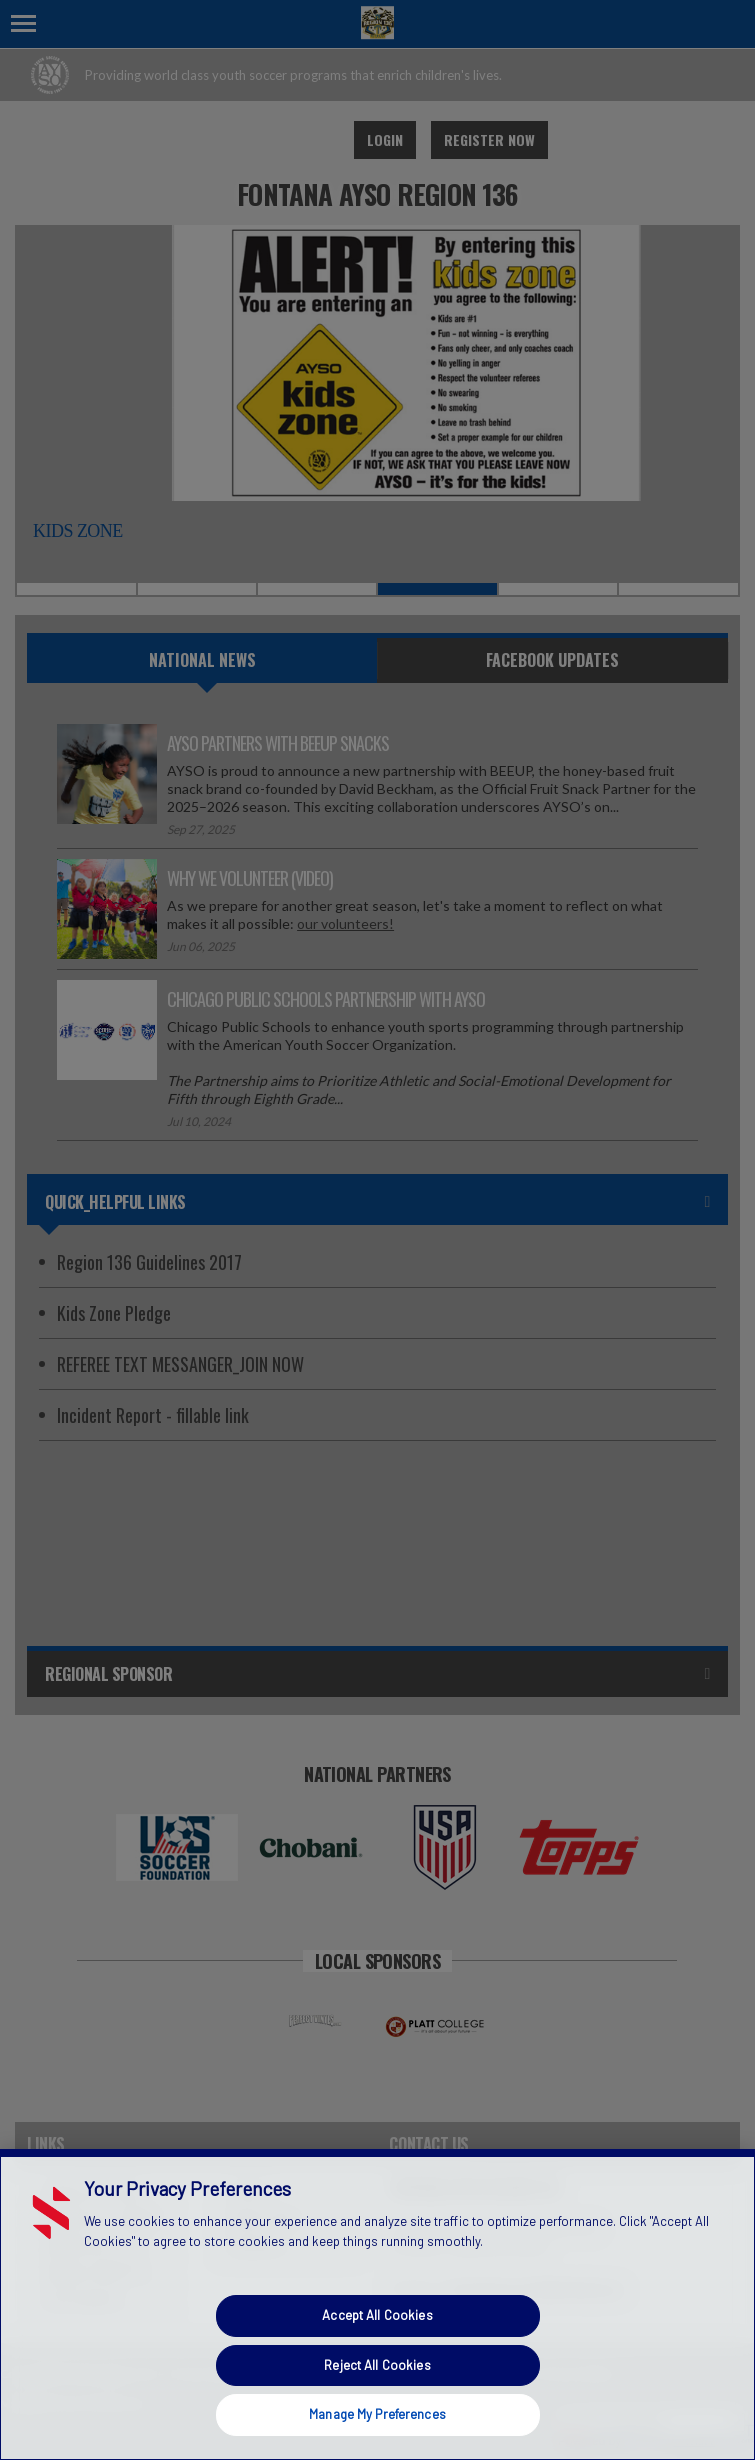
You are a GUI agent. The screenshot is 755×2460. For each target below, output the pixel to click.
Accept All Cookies (377, 2315)
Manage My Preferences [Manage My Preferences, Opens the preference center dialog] (377, 2414)
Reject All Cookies (377, 2365)
